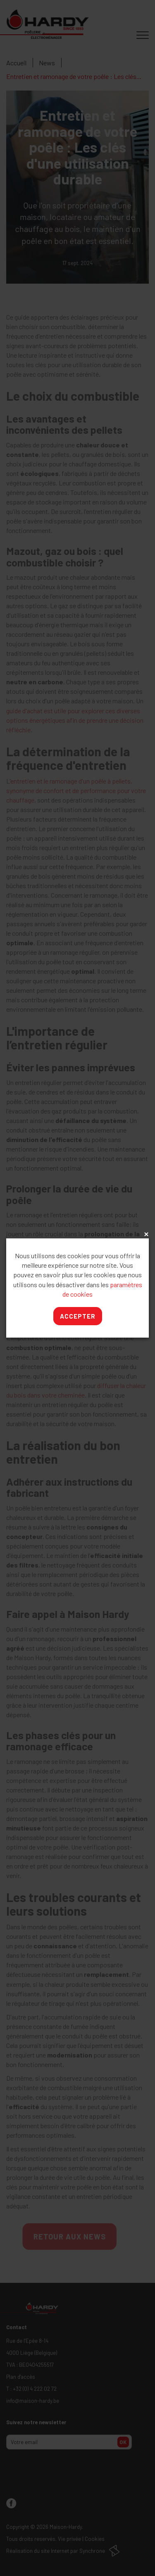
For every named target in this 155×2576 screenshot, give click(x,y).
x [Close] (145, 1235)
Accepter (77, 1316)
